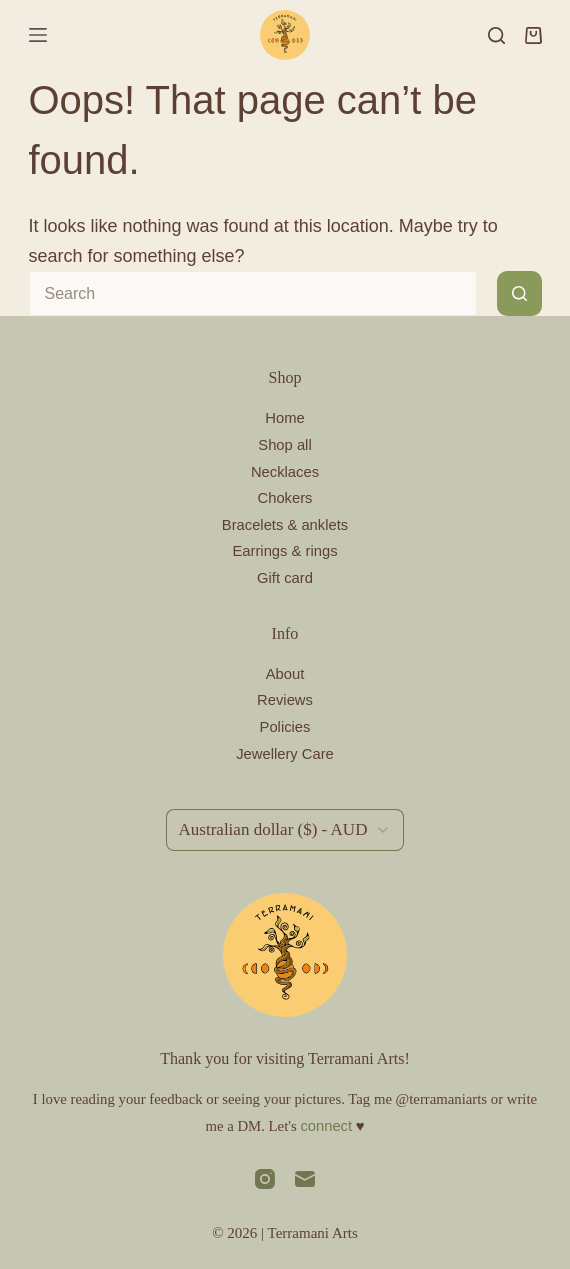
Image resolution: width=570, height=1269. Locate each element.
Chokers (285, 498)
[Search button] (519, 293)
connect (326, 1126)
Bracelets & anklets (285, 525)
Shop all (284, 445)
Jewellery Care (285, 754)
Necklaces (285, 472)
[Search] (496, 35)
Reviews (285, 700)
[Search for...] (253, 293)
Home (284, 418)
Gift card (285, 578)
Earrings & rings (284, 551)
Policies (285, 727)
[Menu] (38, 35)
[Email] (305, 1179)
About (285, 674)
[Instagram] (265, 1179)
